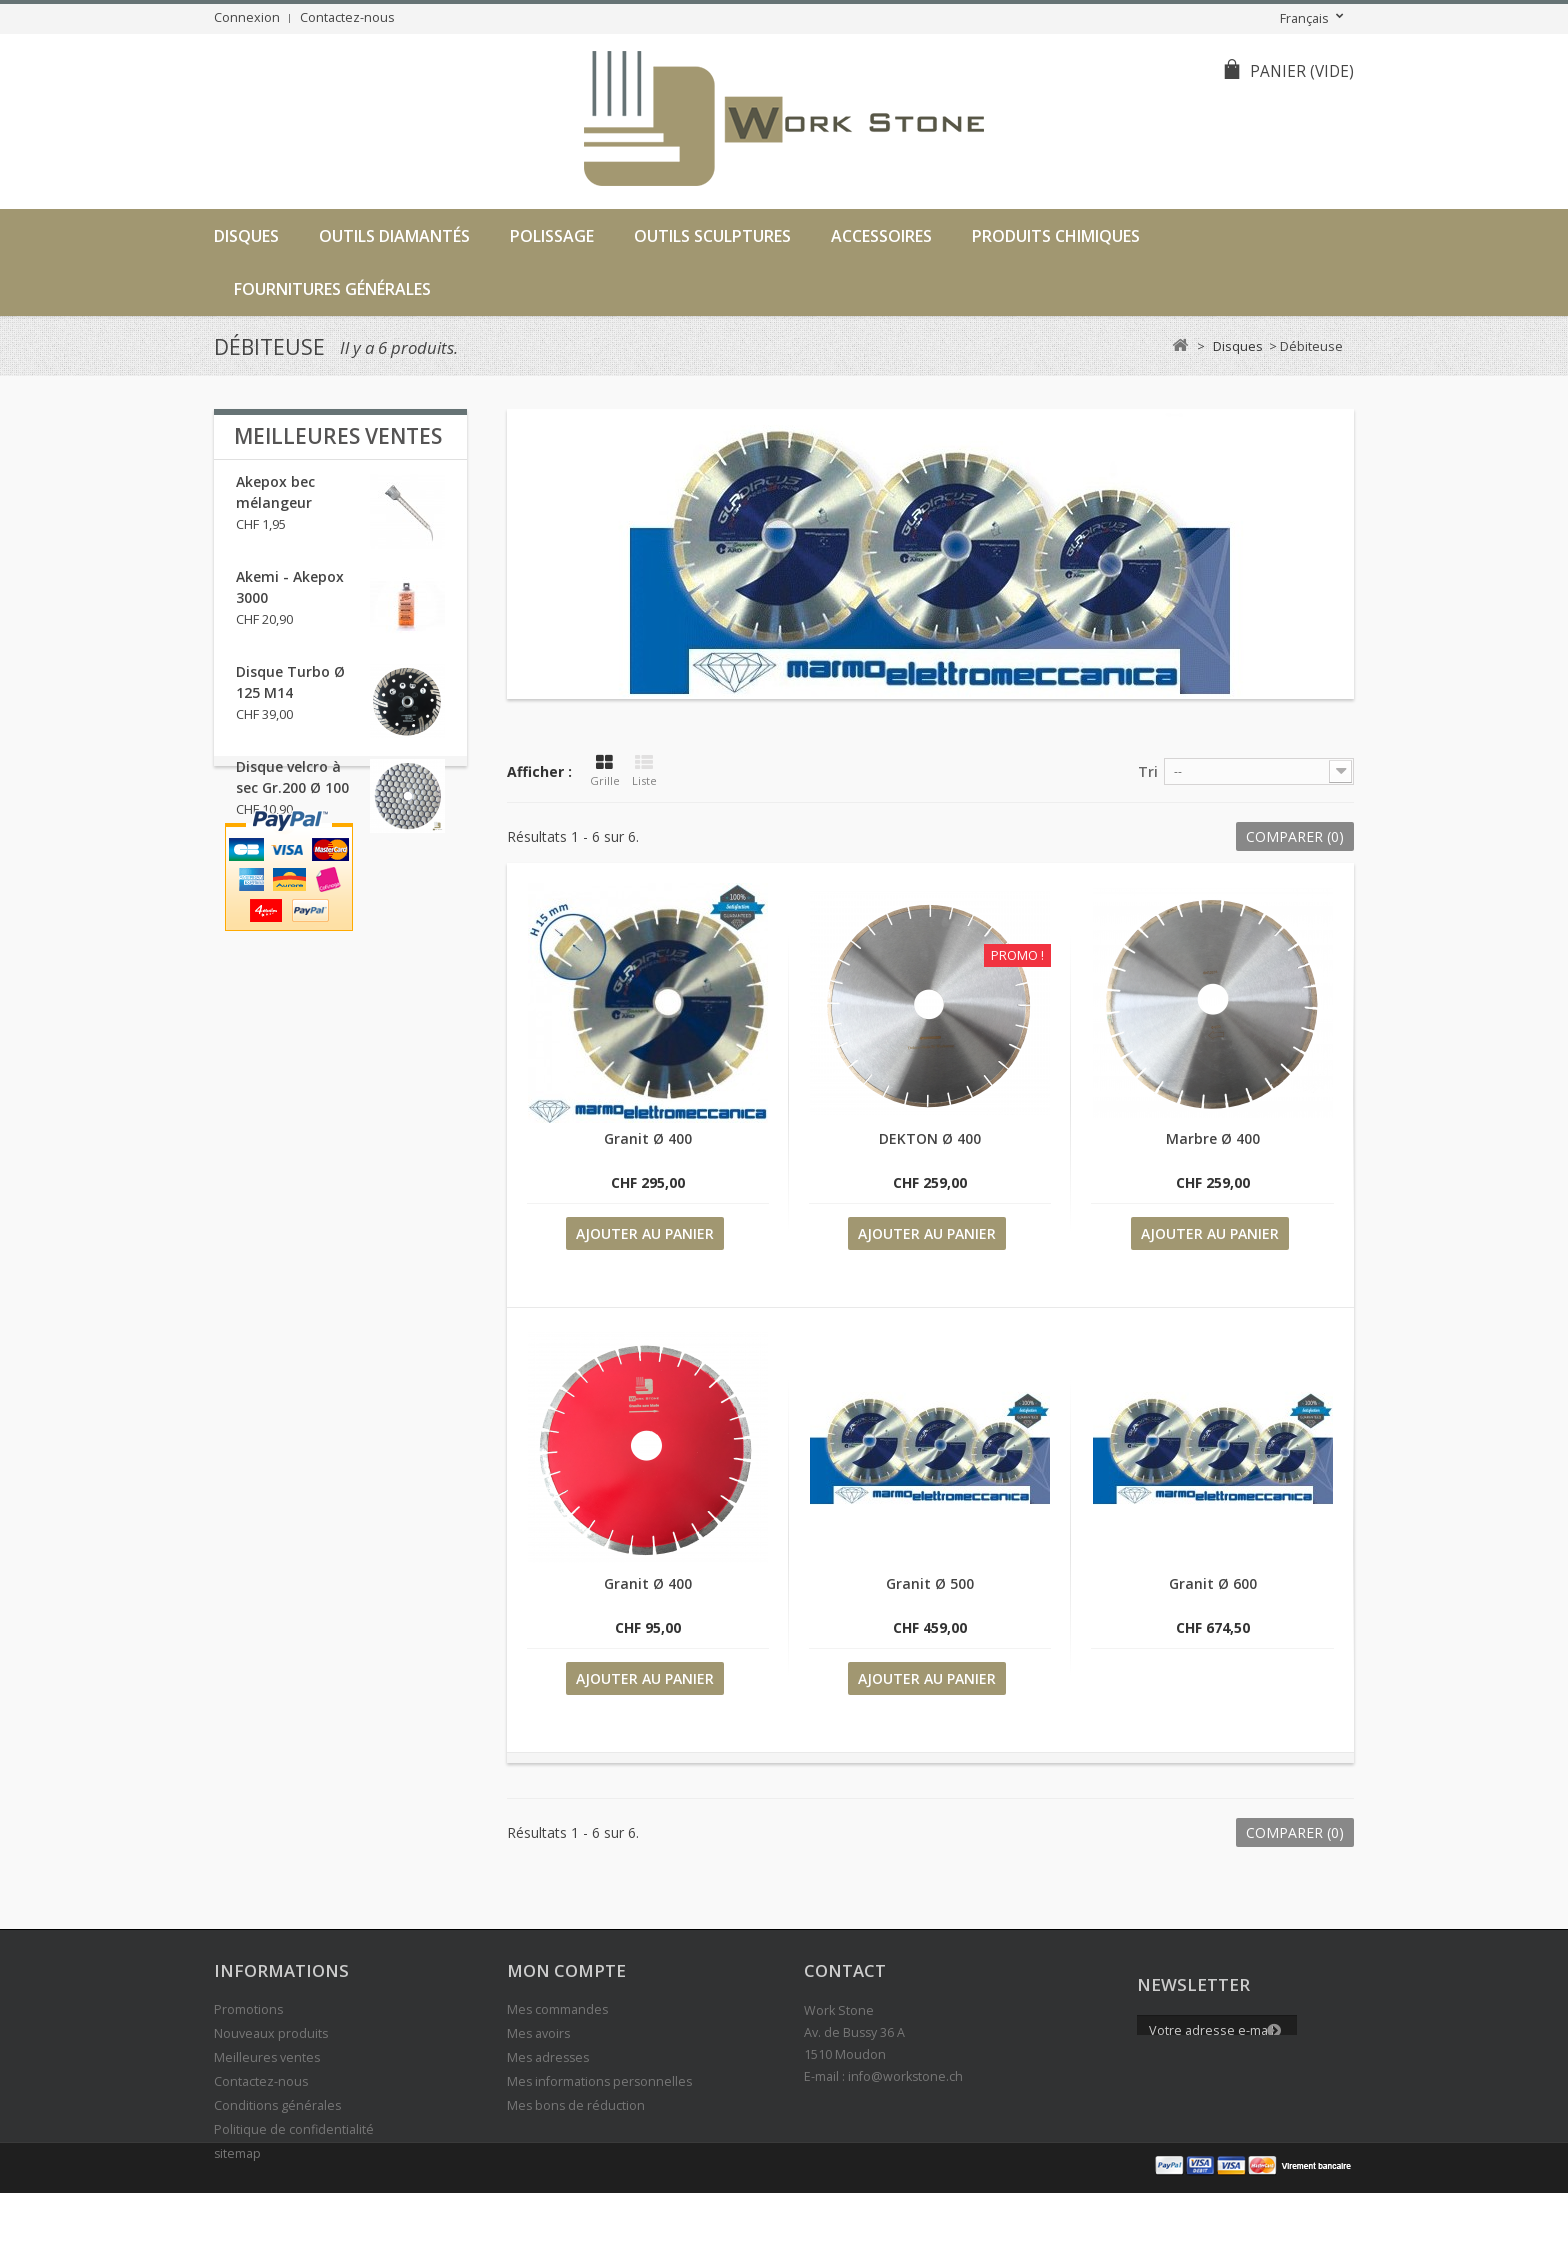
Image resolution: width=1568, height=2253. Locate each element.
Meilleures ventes (338, 436)
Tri (1148, 771)
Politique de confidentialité (294, 2129)
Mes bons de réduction (576, 2105)
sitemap (237, 2153)
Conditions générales (277, 2105)
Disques (246, 236)
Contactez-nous (347, 17)
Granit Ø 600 (1213, 1583)
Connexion (247, 17)
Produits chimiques (1056, 236)
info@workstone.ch (905, 2076)
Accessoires (881, 236)
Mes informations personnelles (599, 2081)
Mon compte (566, 1970)
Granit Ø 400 (648, 1138)
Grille (605, 771)
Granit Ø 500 (930, 1583)
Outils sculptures (712, 236)
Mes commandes (557, 2009)
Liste (644, 771)
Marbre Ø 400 (1213, 1138)
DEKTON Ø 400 (930, 1138)
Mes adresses (548, 2057)
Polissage (552, 236)
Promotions (248, 2009)
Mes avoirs (538, 2033)
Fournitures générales (332, 289)
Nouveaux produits (271, 2033)
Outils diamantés (394, 236)
